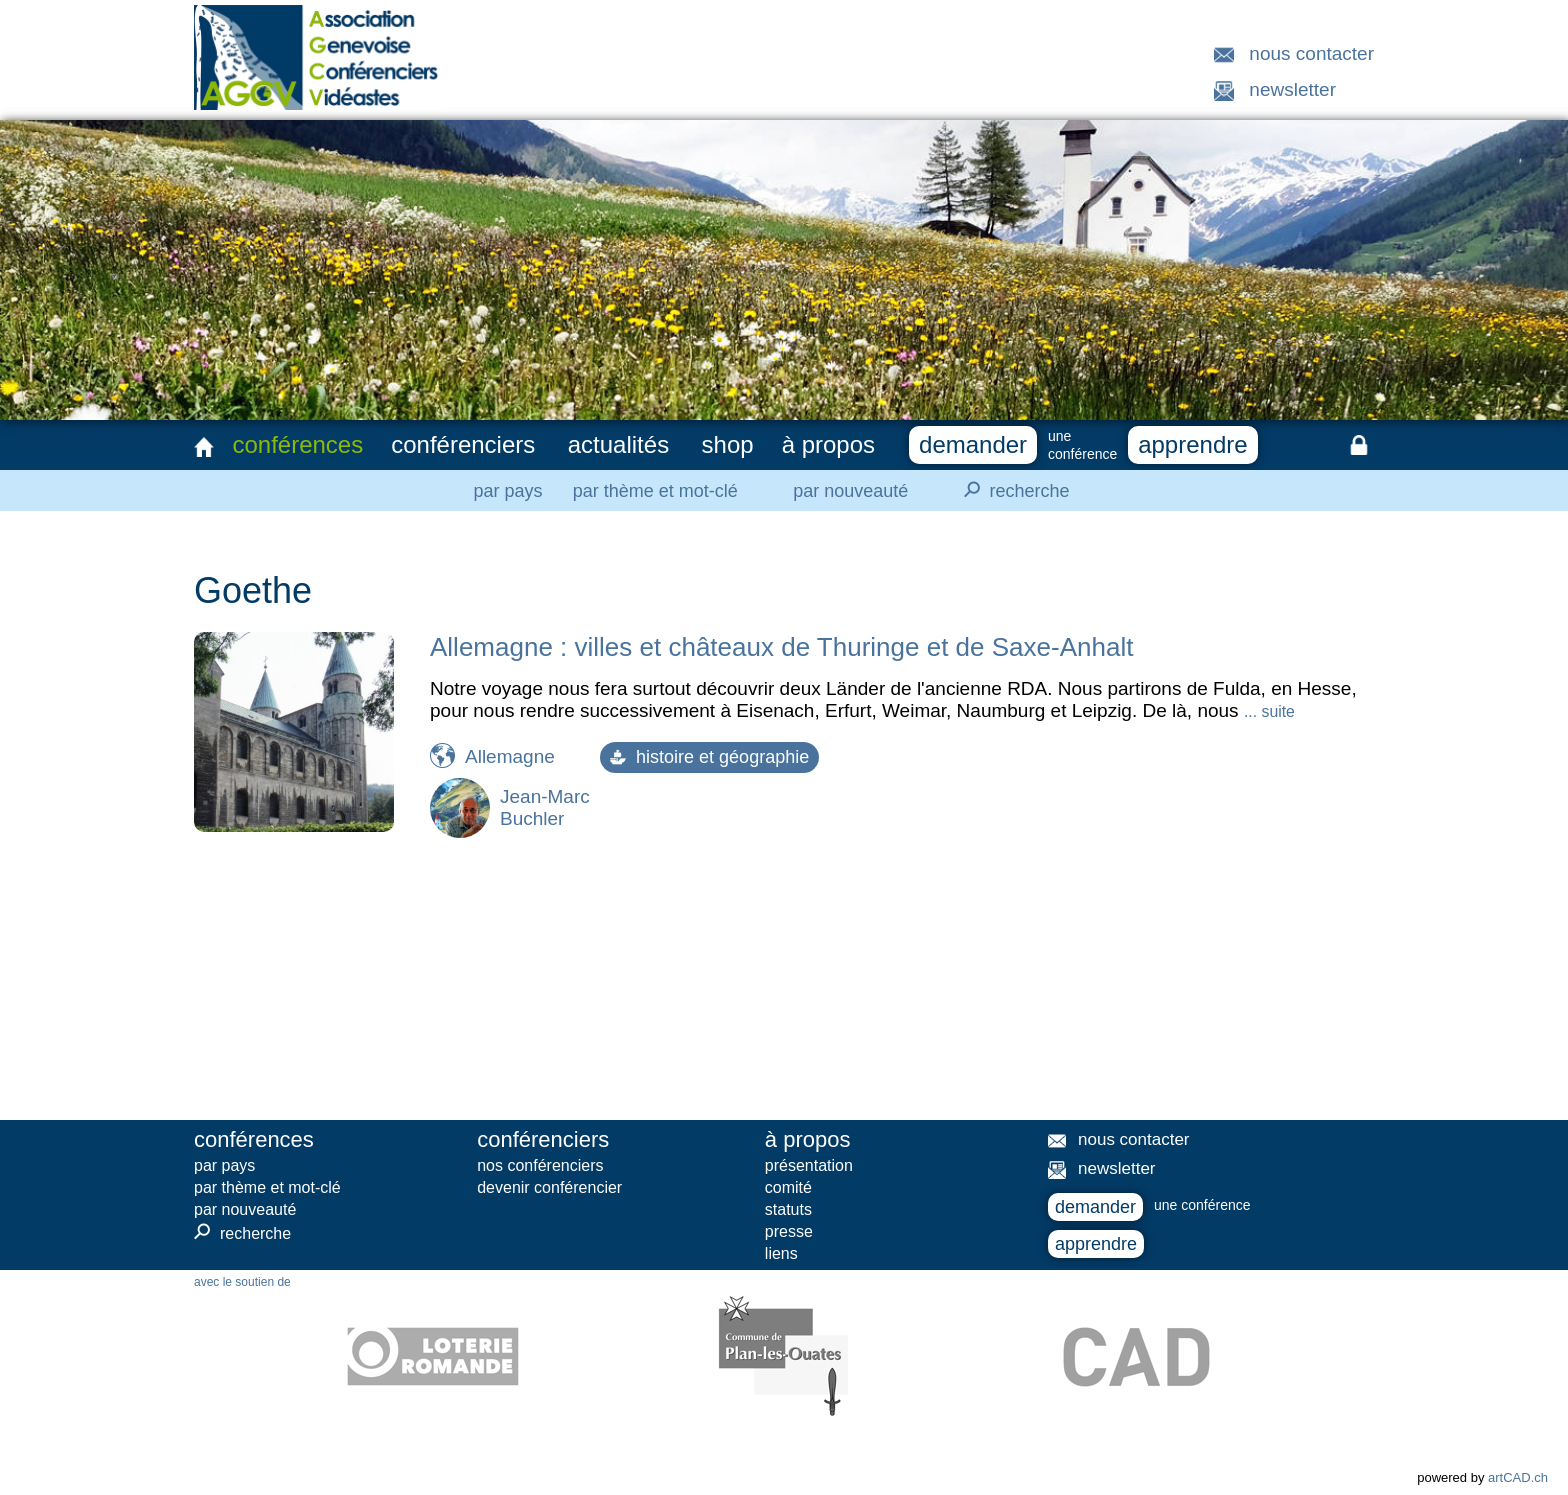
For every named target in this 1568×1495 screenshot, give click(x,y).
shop (728, 444)
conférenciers (463, 444)
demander (973, 444)
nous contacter (1311, 53)
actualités (618, 444)
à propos (828, 444)
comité (788, 1187)
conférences (297, 444)
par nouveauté (850, 491)
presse (789, 1231)
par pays (507, 491)
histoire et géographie (709, 757)
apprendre (1192, 444)
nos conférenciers (540, 1165)
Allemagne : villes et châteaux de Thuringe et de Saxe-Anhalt (781, 647)
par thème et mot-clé (655, 491)
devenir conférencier (549, 1187)
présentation (809, 1165)
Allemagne (510, 756)
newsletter (1292, 89)
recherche (1011, 490)
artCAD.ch (1518, 1477)
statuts (788, 1209)
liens (781, 1253)
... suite (1269, 711)
